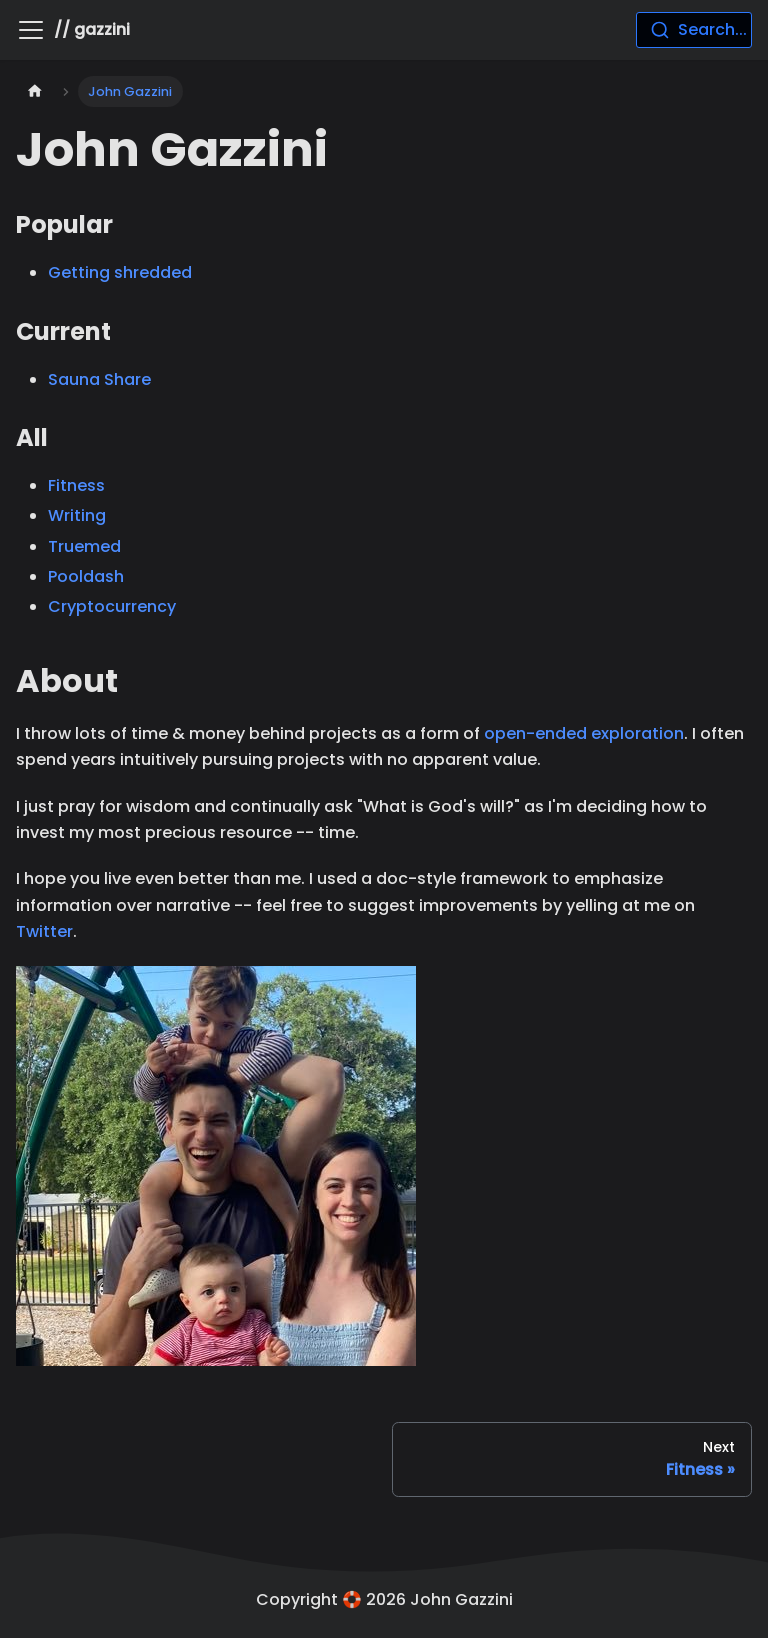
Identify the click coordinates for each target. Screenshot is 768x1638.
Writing (77, 515)
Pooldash (86, 576)
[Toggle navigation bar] (31, 30)
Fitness (76, 485)
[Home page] (35, 91)
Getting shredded (120, 272)
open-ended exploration (584, 733)
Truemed (84, 546)
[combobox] (694, 30)
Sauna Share (99, 379)
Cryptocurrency (112, 606)
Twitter (44, 931)
